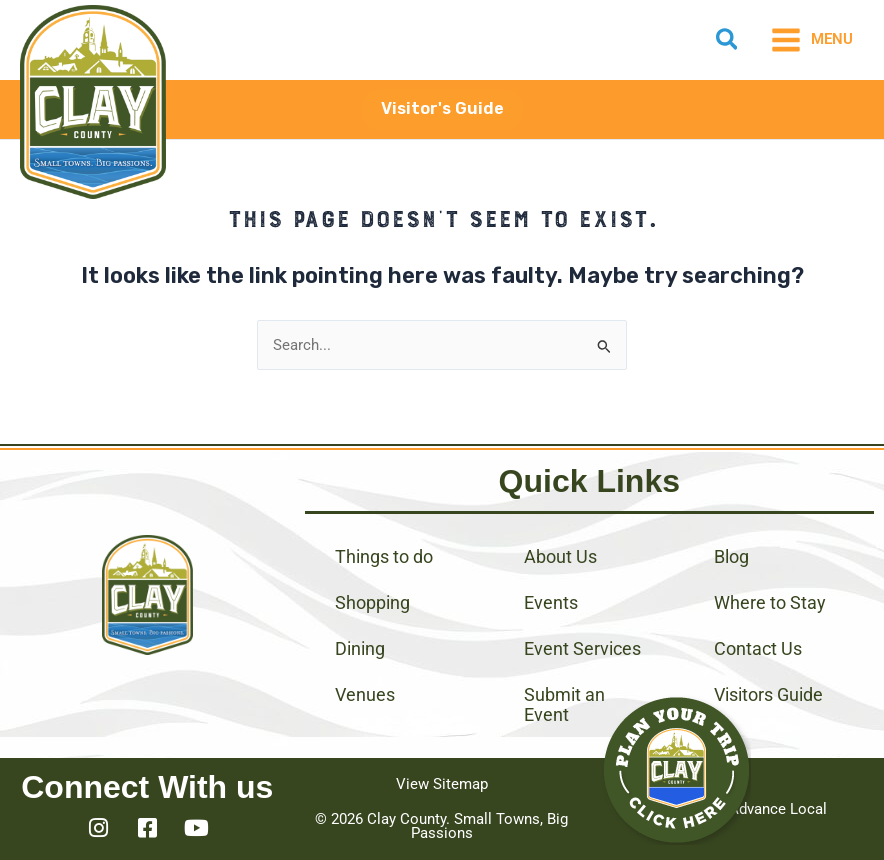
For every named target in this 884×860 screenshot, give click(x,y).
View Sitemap (442, 784)
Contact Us (758, 648)
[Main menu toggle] (811, 40)
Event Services (582, 648)
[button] (728, 43)
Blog (731, 556)
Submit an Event (564, 704)
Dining (360, 648)
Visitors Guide (768, 694)
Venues (365, 694)
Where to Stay (770, 602)
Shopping (372, 602)
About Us (560, 556)
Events (551, 602)
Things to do (384, 556)
